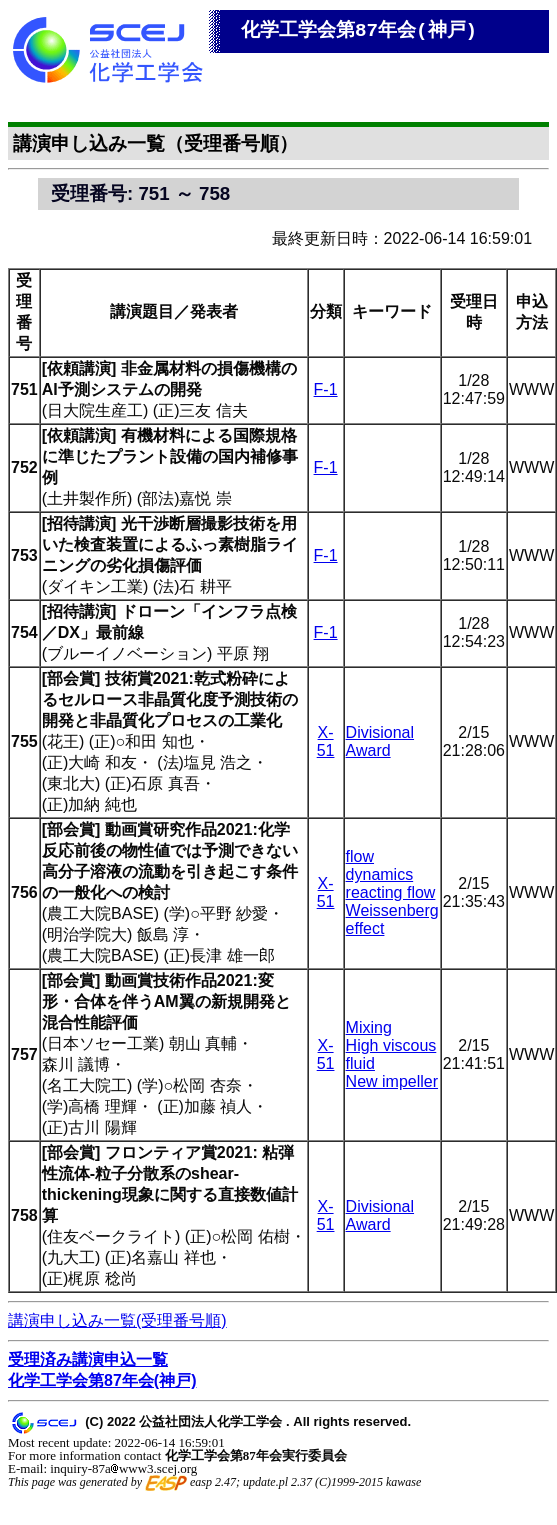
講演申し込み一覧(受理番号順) (117, 1320)
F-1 (326, 389)
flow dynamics (380, 865)
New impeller (392, 1081)
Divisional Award (380, 741)
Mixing (369, 1027)
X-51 (326, 741)
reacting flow (391, 892)
